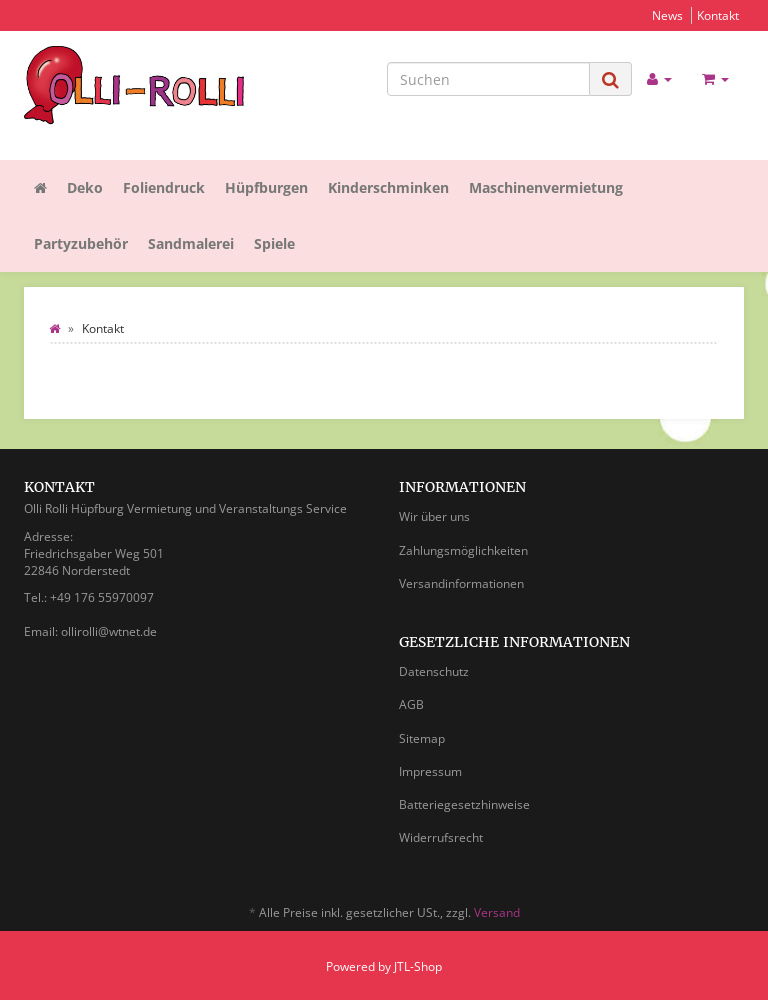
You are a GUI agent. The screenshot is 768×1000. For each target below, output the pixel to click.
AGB (411, 704)
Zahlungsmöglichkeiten (463, 550)
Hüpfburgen (266, 187)
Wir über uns (434, 516)
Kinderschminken (388, 187)
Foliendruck (164, 187)
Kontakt (718, 15)
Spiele (274, 243)
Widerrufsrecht (441, 837)
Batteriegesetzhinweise (464, 804)
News (667, 15)
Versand (497, 912)
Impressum (430, 771)
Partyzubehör (81, 243)
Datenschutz (434, 671)
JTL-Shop (418, 966)
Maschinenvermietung (546, 187)
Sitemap (422, 738)
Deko (85, 187)
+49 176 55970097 (102, 597)
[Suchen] (488, 79)
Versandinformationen (461, 583)
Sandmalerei (191, 243)
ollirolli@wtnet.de (109, 631)
